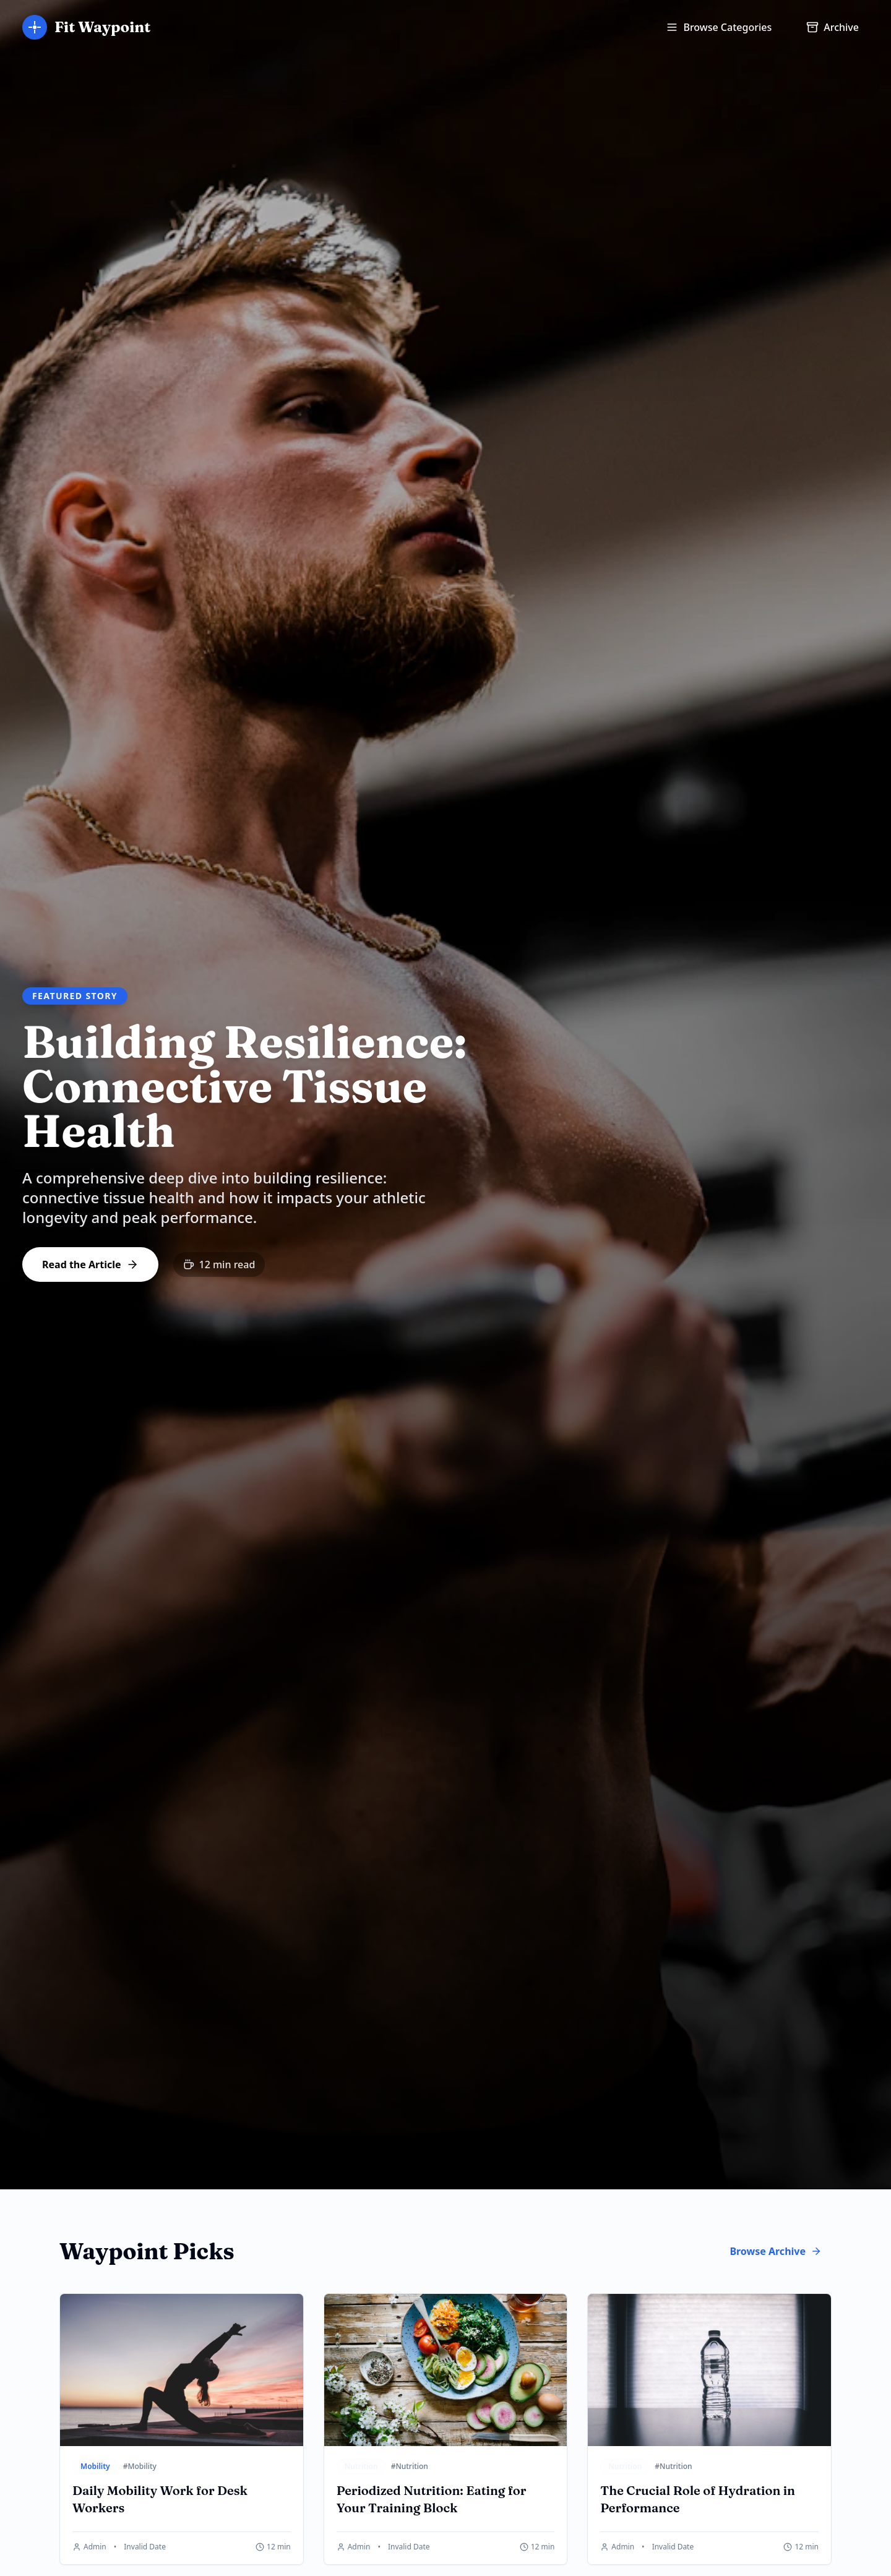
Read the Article (90, 1264)
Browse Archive (776, 2251)
